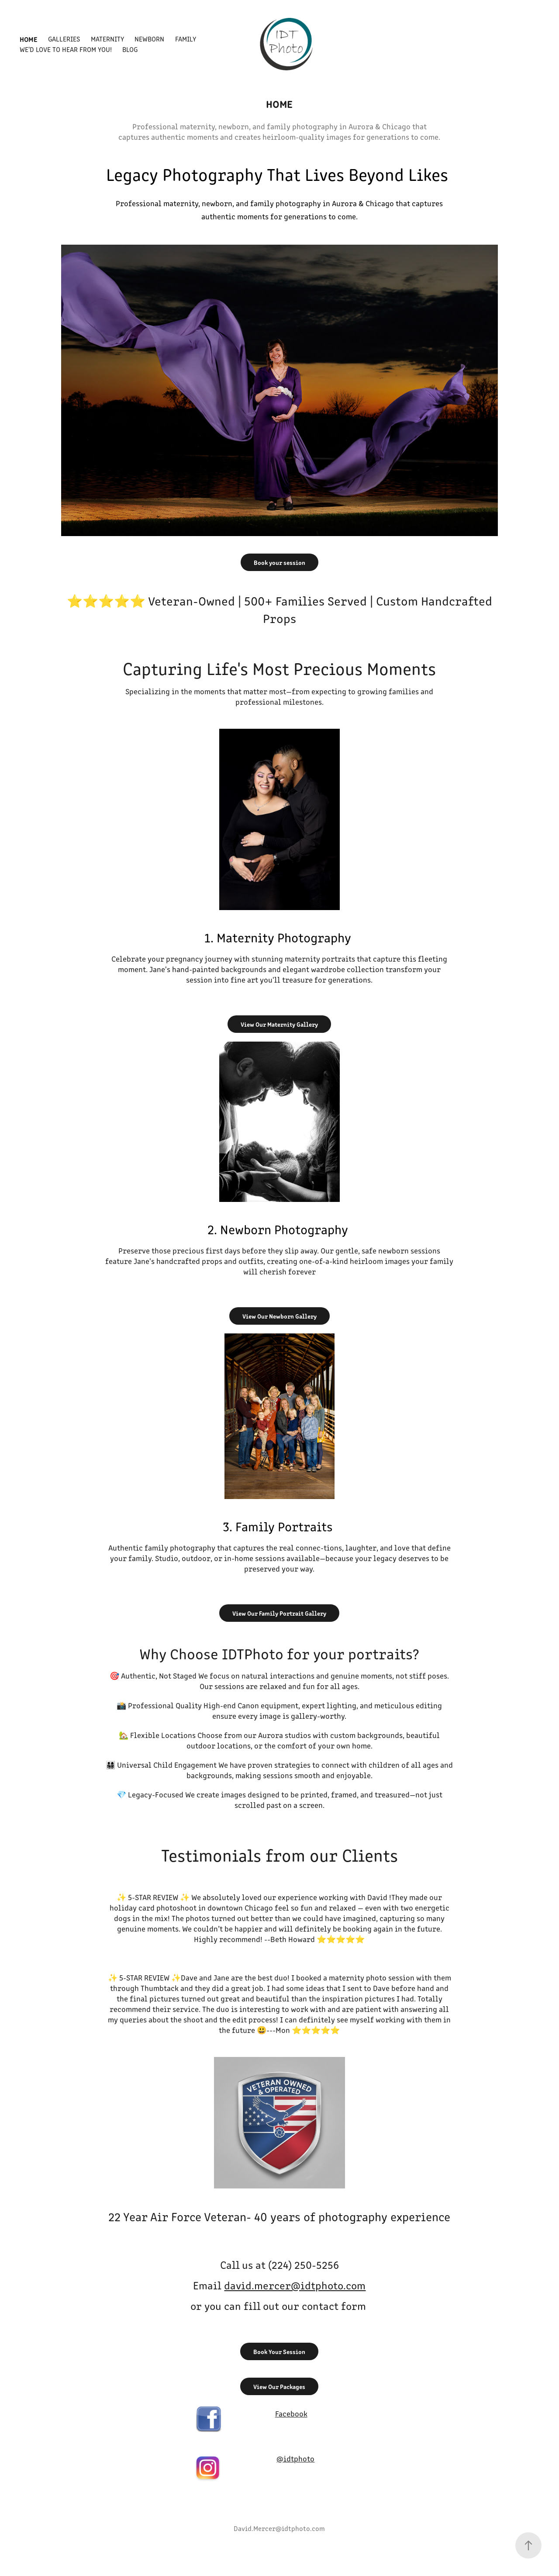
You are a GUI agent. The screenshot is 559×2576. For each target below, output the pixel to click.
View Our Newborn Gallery (279, 1316)
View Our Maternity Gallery (279, 1024)
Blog (130, 49)
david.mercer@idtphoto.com (295, 2285)
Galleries (64, 38)
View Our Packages (279, 2386)
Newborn (149, 38)
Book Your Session (279, 2351)
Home (29, 39)
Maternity (107, 38)
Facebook (291, 2413)
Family (185, 38)
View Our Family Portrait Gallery (279, 1613)
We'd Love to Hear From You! (66, 49)
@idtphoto (295, 2458)
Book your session (279, 562)
